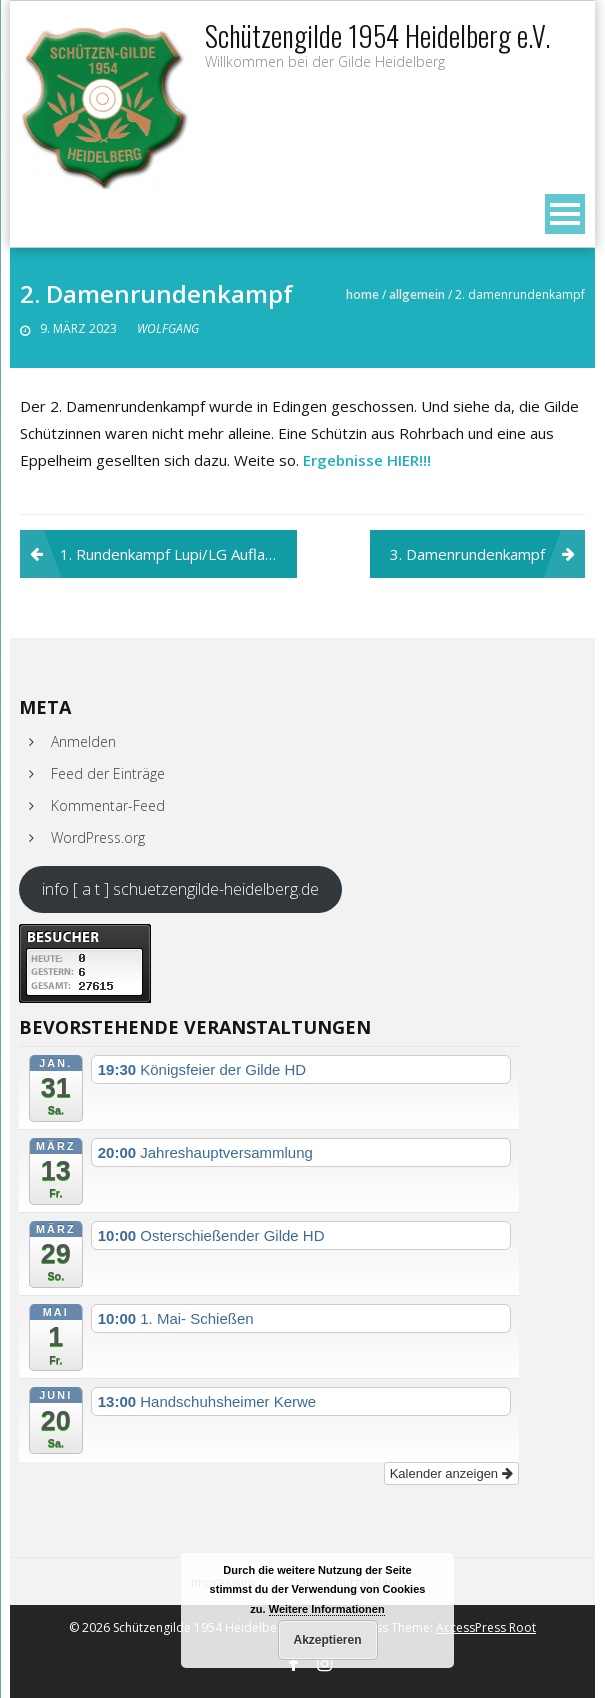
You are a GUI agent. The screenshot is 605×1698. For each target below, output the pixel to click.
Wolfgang (168, 328)
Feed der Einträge (108, 773)
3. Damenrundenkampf (467, 554)
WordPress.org (98, 837)
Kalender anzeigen (451, 1473)
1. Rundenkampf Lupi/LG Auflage (171, 554)
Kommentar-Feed (108, 805)
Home (362, 294)
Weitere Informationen (327, 1609)
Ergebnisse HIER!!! (367, 460)
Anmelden (83, 741)
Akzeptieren (327, 1640)
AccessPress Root (486, 1627)
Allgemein (417, 294)
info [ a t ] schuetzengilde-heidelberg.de (180, 889)
